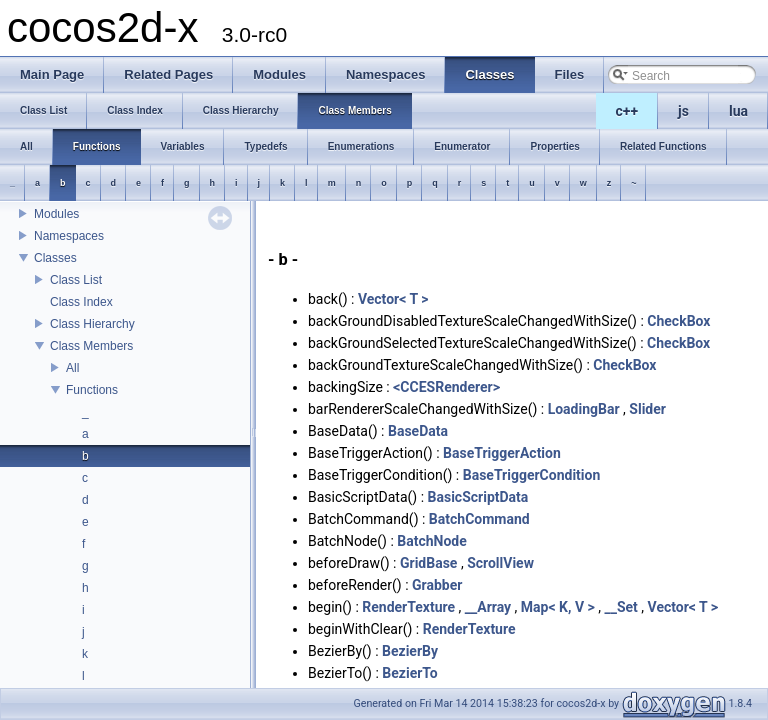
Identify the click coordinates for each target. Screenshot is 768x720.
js (683, 111)
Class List (76, 280)
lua (738, 111)
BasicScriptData (478, 497)
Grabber (437, 585)
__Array (488, 607)
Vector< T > (393, 299)
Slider (647, 409)
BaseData (418, 431)
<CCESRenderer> (446, 387)
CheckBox (678, 321)
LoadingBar (584, 409)
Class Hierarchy (92, 324)
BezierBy (410, 651)
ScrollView (500, 563)
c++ (627, 111)
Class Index (81, 302)
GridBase (428, 563)
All (72, 368)
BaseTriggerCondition (532, 475)
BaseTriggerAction (502, 453)
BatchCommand (479, 519)
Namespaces (69, 236)
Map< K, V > (558, 607)
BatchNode (432, 541)
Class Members (91, 346)
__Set (620, 607)
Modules (56, 214)
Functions (92, 390)
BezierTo (409, 673)
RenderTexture (408, 607)
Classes (55, 258)
